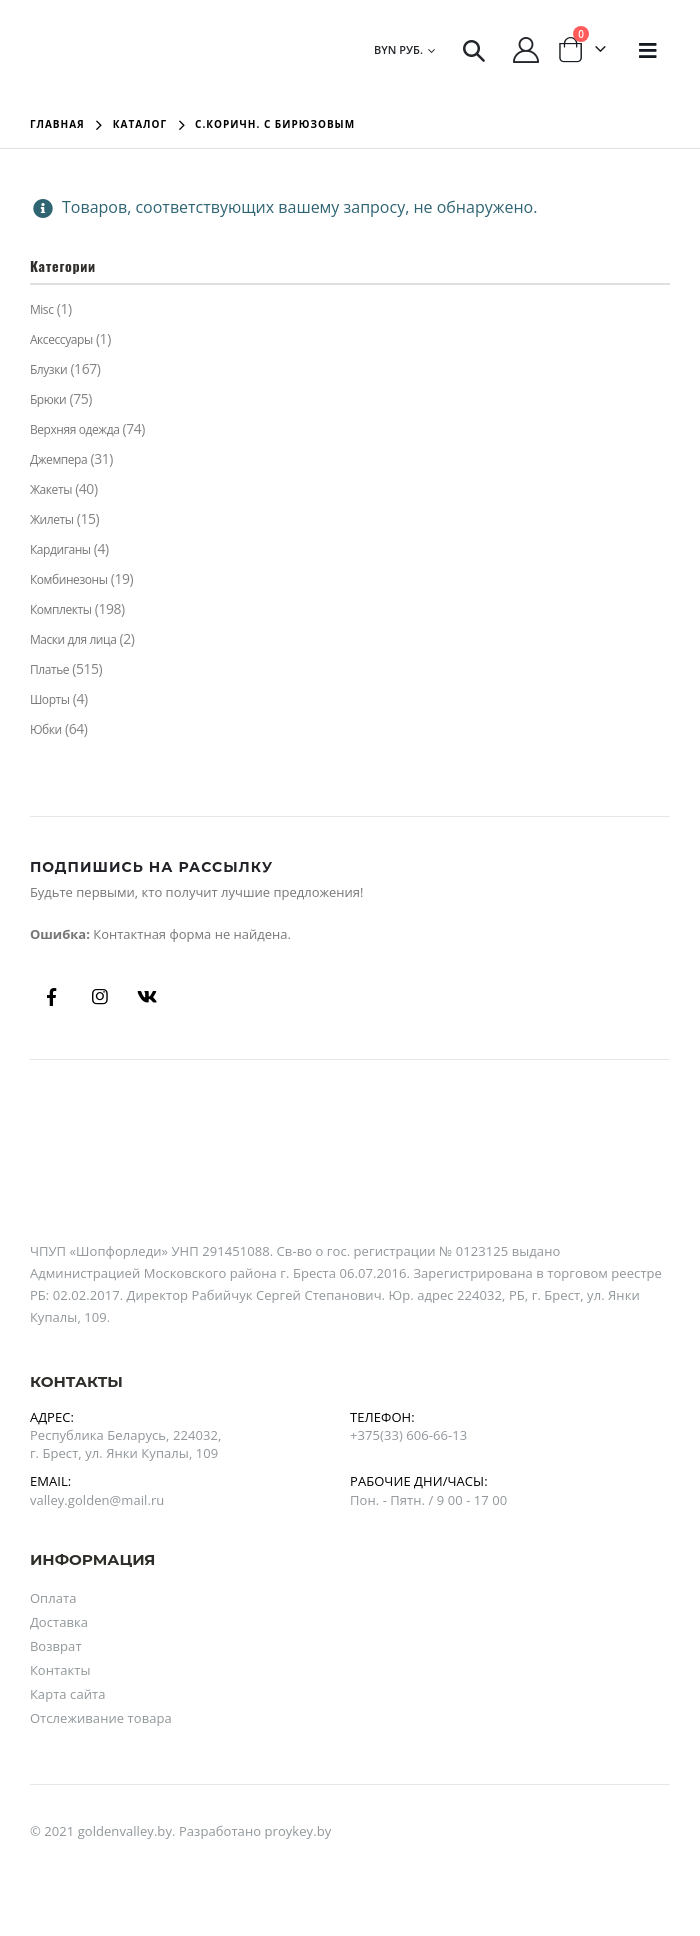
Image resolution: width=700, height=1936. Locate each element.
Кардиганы (60, 549)
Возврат (56, 1646)
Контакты (60, 1670)
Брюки (48, 399)
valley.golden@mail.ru (97, 1500)
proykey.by (298, 1831)
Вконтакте (147, 997)
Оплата (53, 1598)
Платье (49, 669)
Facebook (52, 997)
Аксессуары (61, 339)
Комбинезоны (69, 579)
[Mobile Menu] (648, 50)
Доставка (59, 1622)
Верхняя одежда (74, 429)
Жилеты (52, 519)
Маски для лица (73, 639)
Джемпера (58, 459)
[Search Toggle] (474, 50)
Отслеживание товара (101, 1718)
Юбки (46, 729)
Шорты (50, 699)
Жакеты (51, 489)
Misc (42, 309)
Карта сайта (68, 1694)
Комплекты (61, 609)
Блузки (48, 369)
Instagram (100, 997)
